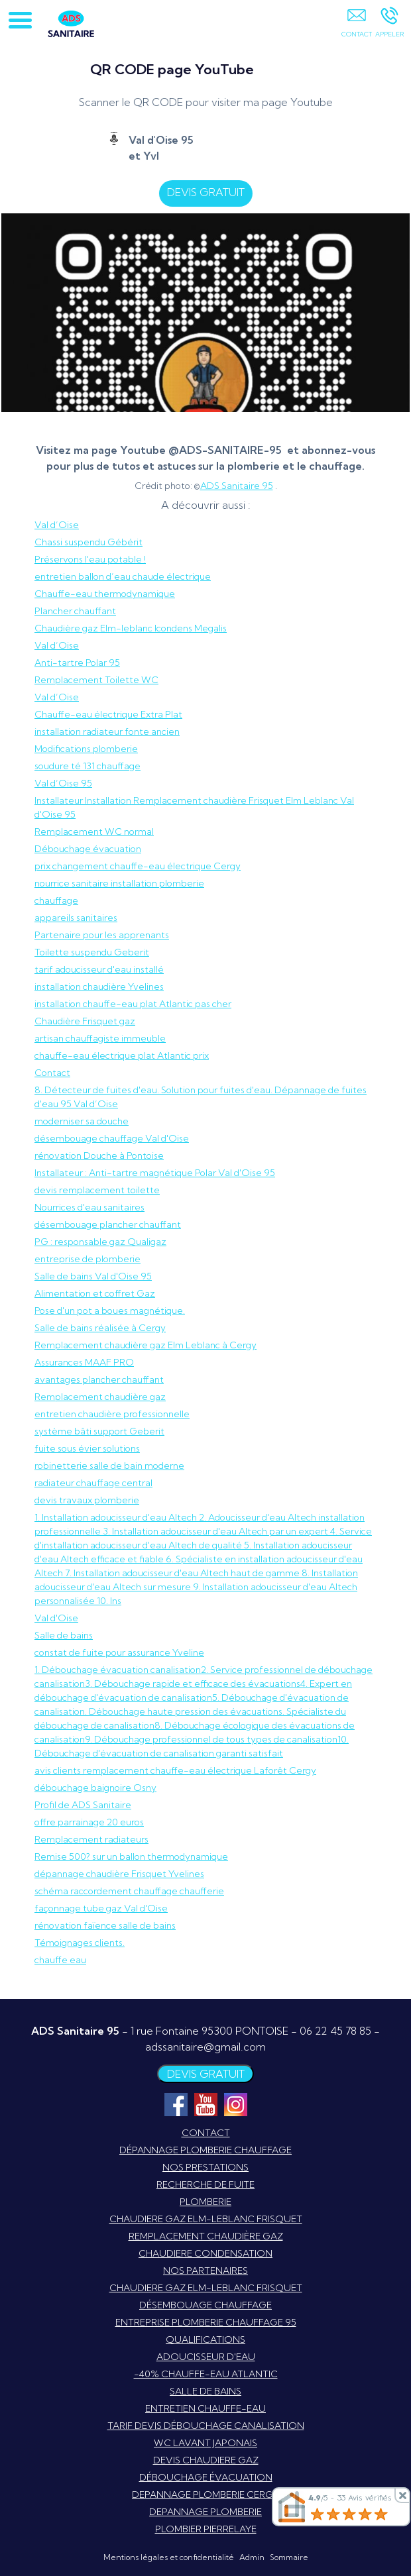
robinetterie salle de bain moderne (109, 1466)
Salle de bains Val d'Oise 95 (93, 1276)
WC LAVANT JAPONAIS (205, 2443)
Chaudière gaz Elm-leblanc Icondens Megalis (130, 628)
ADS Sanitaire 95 (236, 486)
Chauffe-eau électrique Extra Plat (108, 714)
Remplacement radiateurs (91, 1839)
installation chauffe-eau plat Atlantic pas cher (132, 1004)
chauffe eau (60, 1960)
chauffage (56, 900)
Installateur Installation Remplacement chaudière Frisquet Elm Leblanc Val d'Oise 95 (194, 807)
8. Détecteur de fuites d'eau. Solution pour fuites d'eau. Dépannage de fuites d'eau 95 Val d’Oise (200, 1097)
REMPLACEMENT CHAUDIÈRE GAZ (206, 2236)
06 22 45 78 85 (335, 2030)
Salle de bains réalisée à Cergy (100, 1328)
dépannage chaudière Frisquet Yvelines (119, 1874)
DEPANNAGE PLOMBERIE (205, 2512)
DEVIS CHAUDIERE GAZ (206, 2460)
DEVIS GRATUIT (212, 192)
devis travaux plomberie (86, 1500)
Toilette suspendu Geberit (91, 952)
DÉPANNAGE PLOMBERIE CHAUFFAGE (205, 2150)
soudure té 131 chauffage (87, 766)
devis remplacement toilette (97, 1190)
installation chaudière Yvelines (99, 987)
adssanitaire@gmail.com (205, 2046)
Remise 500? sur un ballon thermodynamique (131, 1856)
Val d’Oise (56, 525)
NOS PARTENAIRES (205, 2271)
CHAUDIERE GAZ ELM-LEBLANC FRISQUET (205, 2219)
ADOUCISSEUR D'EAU (205, 2357)
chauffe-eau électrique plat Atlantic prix (121, 1055)
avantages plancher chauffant (99, 1379)
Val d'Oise (56, 1618)
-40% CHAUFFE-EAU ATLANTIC (206, 2374)
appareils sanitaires (75, 918)
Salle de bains (63, 1635)
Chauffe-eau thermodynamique (104, 594)
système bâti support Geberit (99, 1431)
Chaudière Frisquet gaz (84, 1021)
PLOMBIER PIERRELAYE (206, 2529)
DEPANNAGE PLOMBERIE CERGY (205, 2494)
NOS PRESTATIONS (205, 2167)
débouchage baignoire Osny (95, 1788)
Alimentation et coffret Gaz (94, 1293)
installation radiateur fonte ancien (107, 731)
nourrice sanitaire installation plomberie (119, 883)
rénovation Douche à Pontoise (99, 1155)
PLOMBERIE (205, 2202)
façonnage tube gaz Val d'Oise (101, 1908)
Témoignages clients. (79, 1943)
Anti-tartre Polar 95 (77, 663)
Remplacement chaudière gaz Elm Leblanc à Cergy (145, 1345)
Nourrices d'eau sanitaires (89, 1207)
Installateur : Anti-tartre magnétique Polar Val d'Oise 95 (154, 1173)
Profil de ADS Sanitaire (82, 1805)
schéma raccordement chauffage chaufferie (129, 1891)
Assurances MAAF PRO (84, 1362)
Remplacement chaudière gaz (100, 1397)
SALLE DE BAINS (205, 2391)
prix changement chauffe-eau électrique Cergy (137, 866)
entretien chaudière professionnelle (112, 1414)
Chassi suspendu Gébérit (88, 542)
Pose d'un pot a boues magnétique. (109, 1310)
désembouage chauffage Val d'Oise (111, 1138)
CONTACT (206, 2133)
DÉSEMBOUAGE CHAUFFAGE (205, 2305)
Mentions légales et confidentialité (168, 2557)
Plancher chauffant (75, 611)
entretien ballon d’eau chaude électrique (122, 576)
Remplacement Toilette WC (96, 680)
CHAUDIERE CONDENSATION (205, 2253)
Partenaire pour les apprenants (101, 935)
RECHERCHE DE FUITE (205, 2184)
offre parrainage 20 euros (89, 1822)
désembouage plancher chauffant (107, 1224)
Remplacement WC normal (94, 831)
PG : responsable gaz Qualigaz (100, 1242)
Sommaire (289, 2557)
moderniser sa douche (81, 1121)
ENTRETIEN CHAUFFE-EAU (205, 2408)
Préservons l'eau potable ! (90, 559)
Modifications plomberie (86, 749)
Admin (251, 2557)
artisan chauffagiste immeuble (100, 1038)
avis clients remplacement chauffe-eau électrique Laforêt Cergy (175, 1770)
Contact (52, 1073)
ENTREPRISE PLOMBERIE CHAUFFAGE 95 (205, 2322)
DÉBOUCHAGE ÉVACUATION (205, 2477)
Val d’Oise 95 (63, 783)
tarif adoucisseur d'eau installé (99, 969)
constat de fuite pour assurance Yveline (119, 1652)
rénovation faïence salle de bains (105, 1925)
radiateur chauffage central (93, 1483)
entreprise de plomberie (87, 1259)
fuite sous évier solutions (87, 1448)
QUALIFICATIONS (205, 2339)
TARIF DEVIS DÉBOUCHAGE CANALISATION (205, 2426)
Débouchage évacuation (87, 849)
